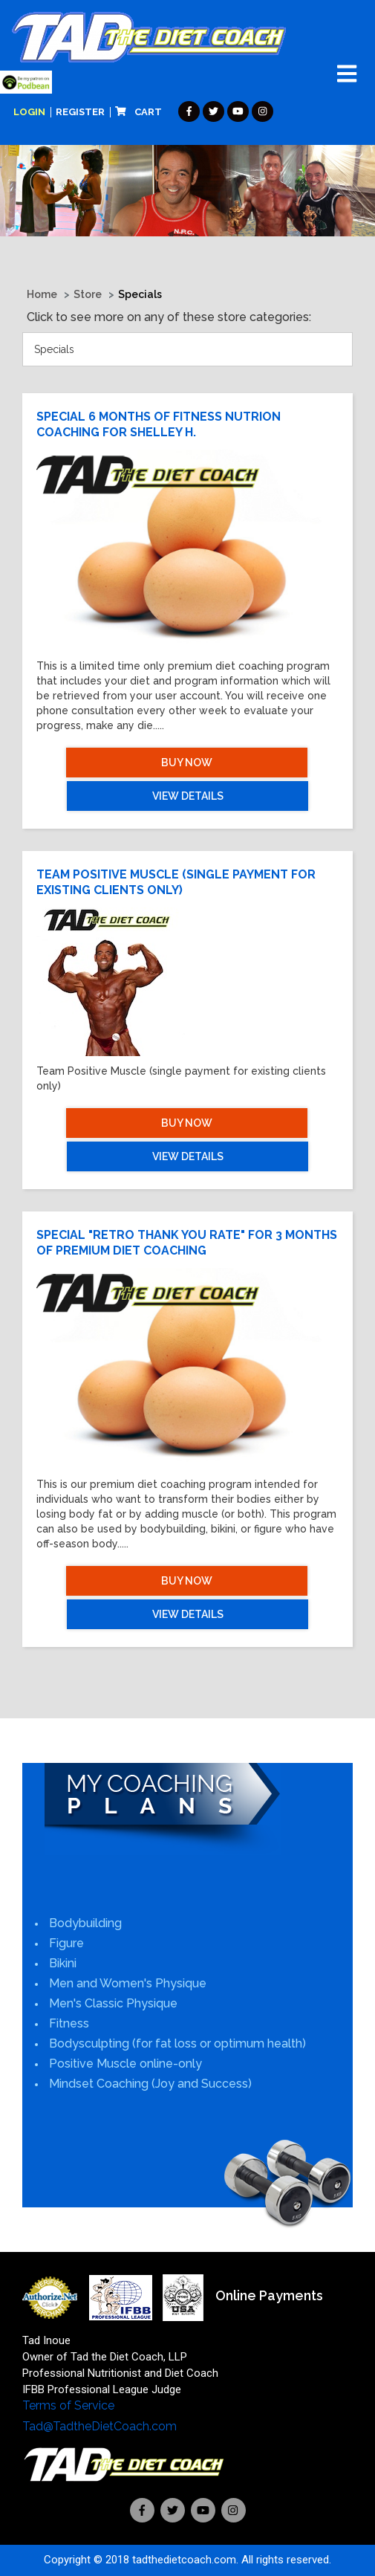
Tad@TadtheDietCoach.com (99, 2426)
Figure (66, 1943)
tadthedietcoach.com (184, 2559)
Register (80, 111)
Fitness (69, 2023)
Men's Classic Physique (113, 2003)
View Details (188, 796)
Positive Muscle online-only (125, 2063)
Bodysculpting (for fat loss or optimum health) (177, 2043)
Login (29, 111)
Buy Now (186, 762)
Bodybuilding (85, 1923)
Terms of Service (68, 2405)
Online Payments (269, 2295)
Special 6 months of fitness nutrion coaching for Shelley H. (158, 424)
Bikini (62, 1963)
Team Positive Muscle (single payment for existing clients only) (176, 882)
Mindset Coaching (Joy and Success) (150, 2084)
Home (42, 294)
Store (88, 294)
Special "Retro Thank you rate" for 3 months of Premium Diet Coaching (186, 1243)
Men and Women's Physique (127, 1983)
